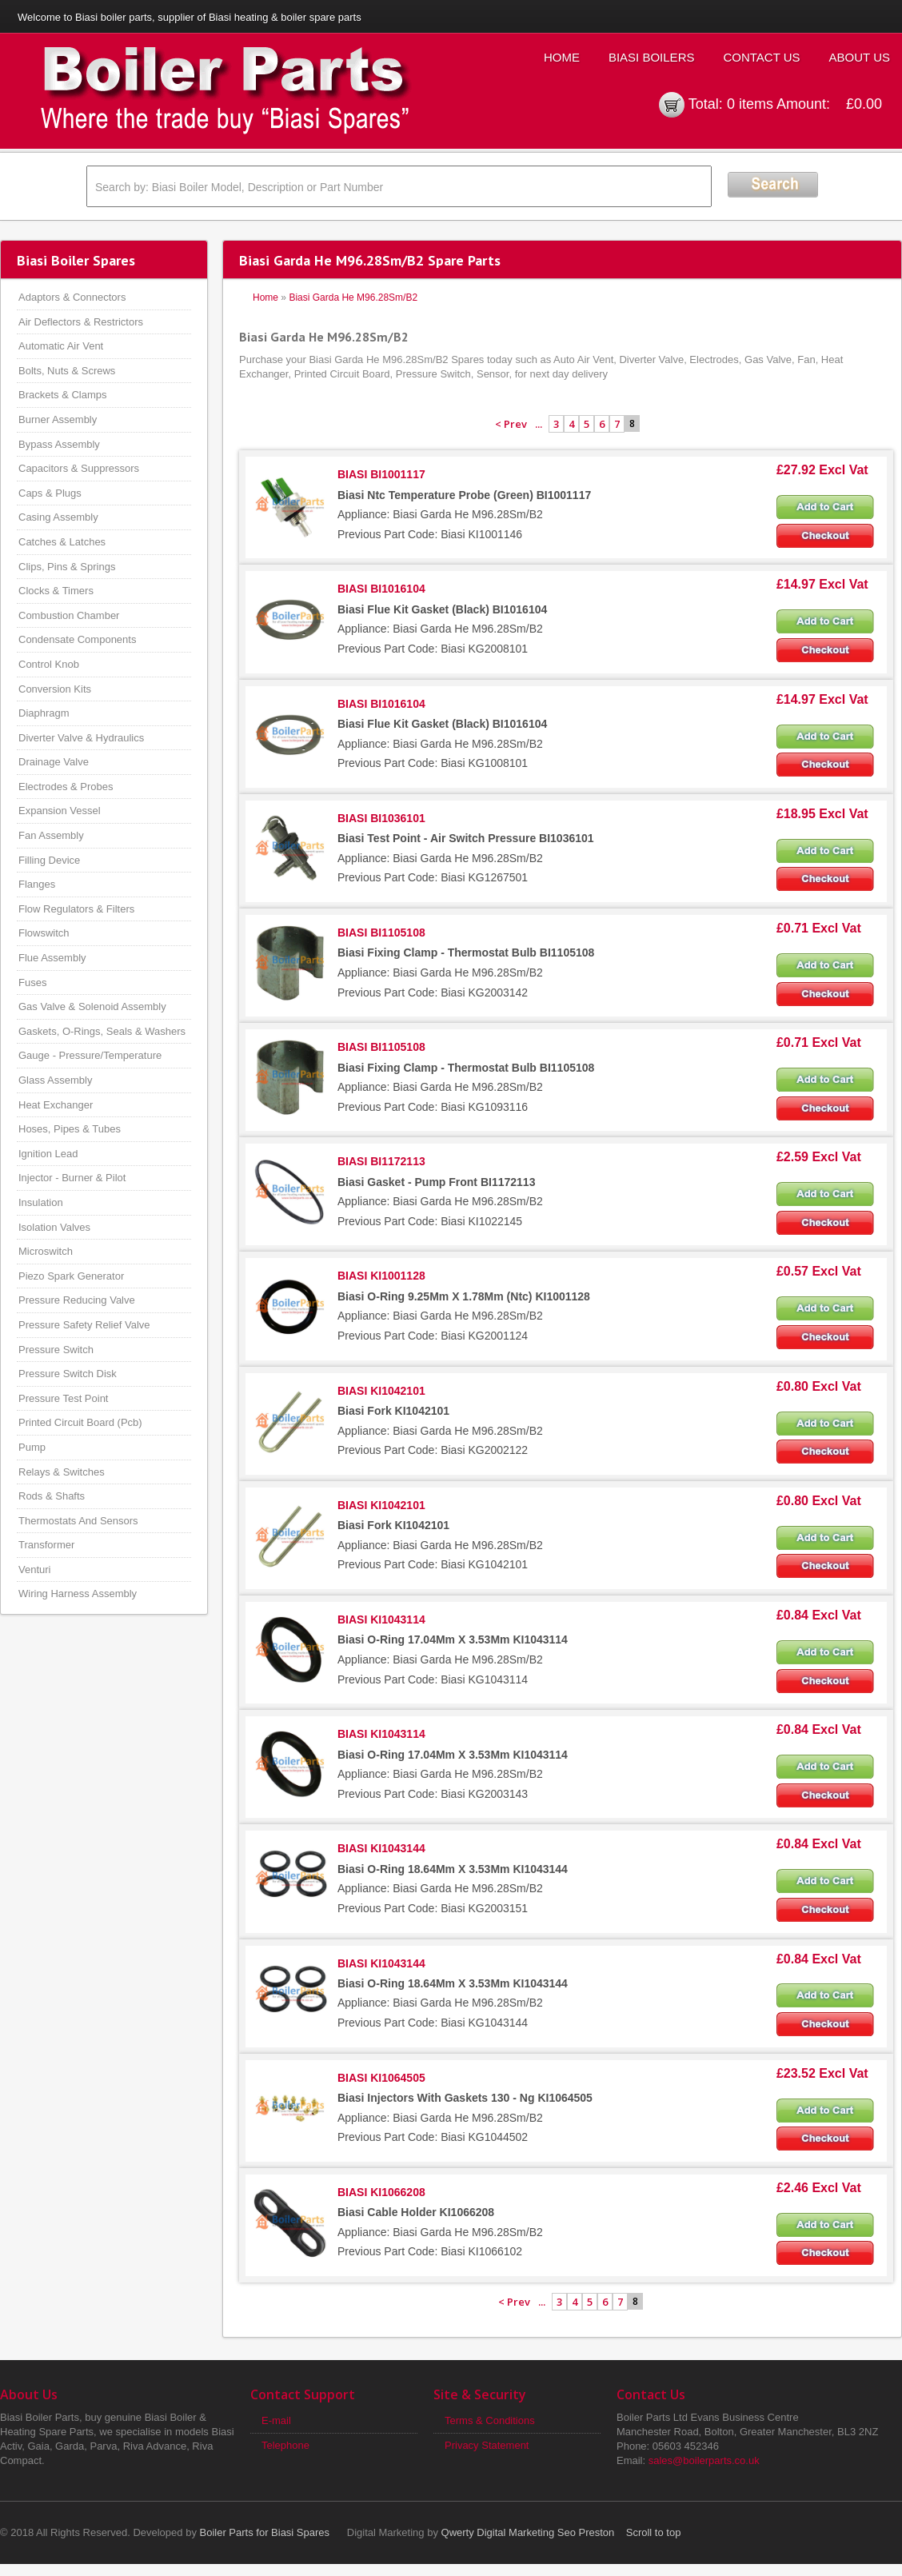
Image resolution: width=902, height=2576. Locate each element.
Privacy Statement (487, 2445)
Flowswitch (44, 933)
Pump (32, 1447)
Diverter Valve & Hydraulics (81, 738)
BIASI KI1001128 (381, 1275)
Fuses (32, 982)
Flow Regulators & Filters (76, 909)
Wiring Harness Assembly (77, 1594)
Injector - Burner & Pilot (72, 1178)
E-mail (276, 2420)
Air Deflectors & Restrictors (80, 322)
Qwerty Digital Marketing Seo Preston (528, 2532)
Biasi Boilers (652, 57)
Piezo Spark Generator (71, 1276)
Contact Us (761, 57)
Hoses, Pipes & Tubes (69, 1129)
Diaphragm (44, 713)
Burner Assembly (57, 419)
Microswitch (45, 1251)
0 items (750, 104)
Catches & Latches (62, 542)
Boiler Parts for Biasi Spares (265, 2532)
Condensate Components (77, 639)
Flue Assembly (52, 958)
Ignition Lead (48, 1154)
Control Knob (48, 664)
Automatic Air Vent (60, 346)
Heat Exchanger (55, 1105)
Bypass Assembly (59, 444)
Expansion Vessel (59, 811)
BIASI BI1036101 (381, 818)
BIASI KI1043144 (381, 1848)
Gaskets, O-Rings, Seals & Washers (102, 1031)
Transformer (46, 1545)
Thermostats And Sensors (78, 1521)
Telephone (285, 2445)
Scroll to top (653, 2532)
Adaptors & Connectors (72, 297)
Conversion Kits (54, 689)
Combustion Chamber (68, 615)
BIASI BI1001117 (381, 474)
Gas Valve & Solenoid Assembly (92, 1006)
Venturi (34, 1570)
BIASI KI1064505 (381, 2077)
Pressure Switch (56, 1350)
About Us (859, 57)
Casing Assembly (58, 517)
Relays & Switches (61, 1472)
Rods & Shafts (51, 1496)
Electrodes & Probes (66, 787)
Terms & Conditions (490, 2420)
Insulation (40, 1202)
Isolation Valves (54, 1227)
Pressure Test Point (63, 1398)
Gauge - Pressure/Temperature (90, 1055)
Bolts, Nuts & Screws (66, 371)
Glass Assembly (55, 1080)
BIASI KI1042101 (381, 1390)
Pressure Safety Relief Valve (84, 1325)
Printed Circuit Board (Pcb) (80, 1422)
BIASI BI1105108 (381, 932)
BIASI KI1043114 (381, 1619)
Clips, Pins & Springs (66, 567)
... (538, 424)
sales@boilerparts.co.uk (704, 2460)
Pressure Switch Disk (67, 1374)
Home (562, 57)
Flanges (36, 884)
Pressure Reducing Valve (76, 1300)
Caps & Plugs (50, 493)
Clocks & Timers (56, 591)
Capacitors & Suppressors (78, 468)
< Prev (511, 424)
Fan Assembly (51, 835)
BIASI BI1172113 (381, 1161)
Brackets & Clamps (62, 395)
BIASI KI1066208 (381, 2192)
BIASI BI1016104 (381, 588)
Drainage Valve (53, 762)
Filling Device (49, 860)
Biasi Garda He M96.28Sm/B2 (353, 297)
